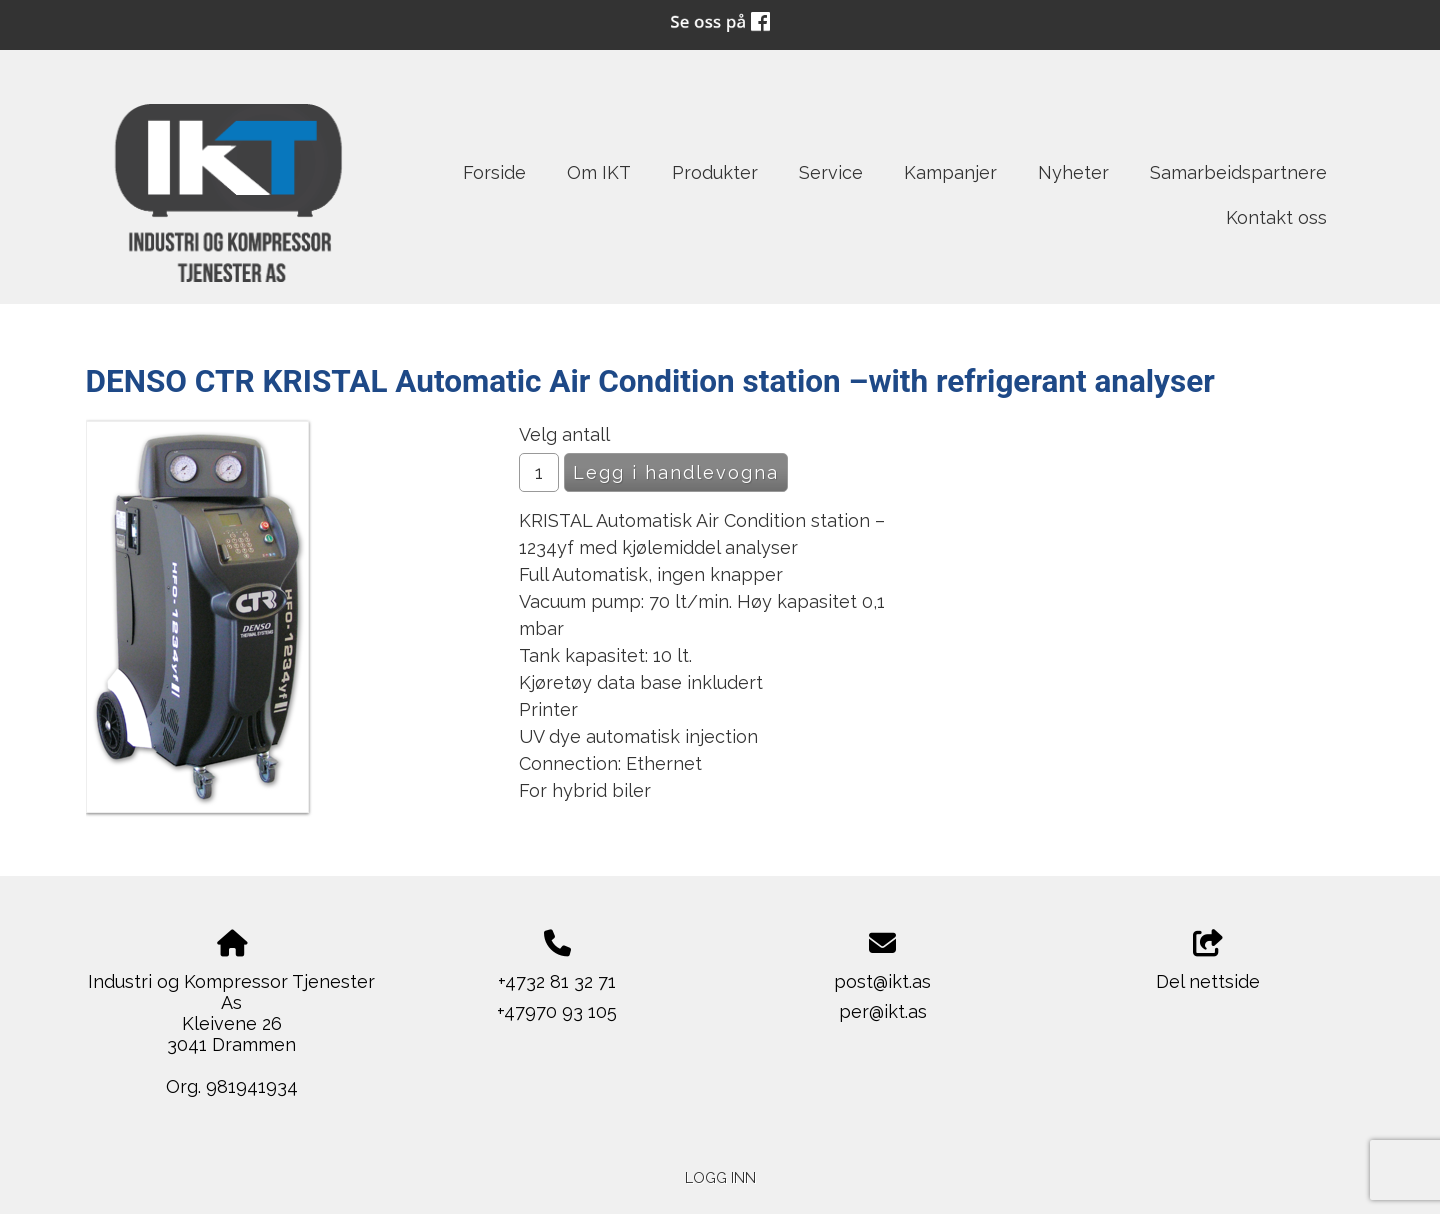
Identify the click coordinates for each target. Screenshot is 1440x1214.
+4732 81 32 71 (557, 981)
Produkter (715, 172)
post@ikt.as (882, 981)
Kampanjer (950, 172)
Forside (494, 172)
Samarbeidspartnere (1238, 172)
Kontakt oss (1276, 217)
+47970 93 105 (557, 1011)
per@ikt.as (883, 1011)
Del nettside (1208, 961)
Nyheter (1073, 172)
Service (831, 172)
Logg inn (720, 1177)
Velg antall (564, 434)
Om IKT (599, 172)
